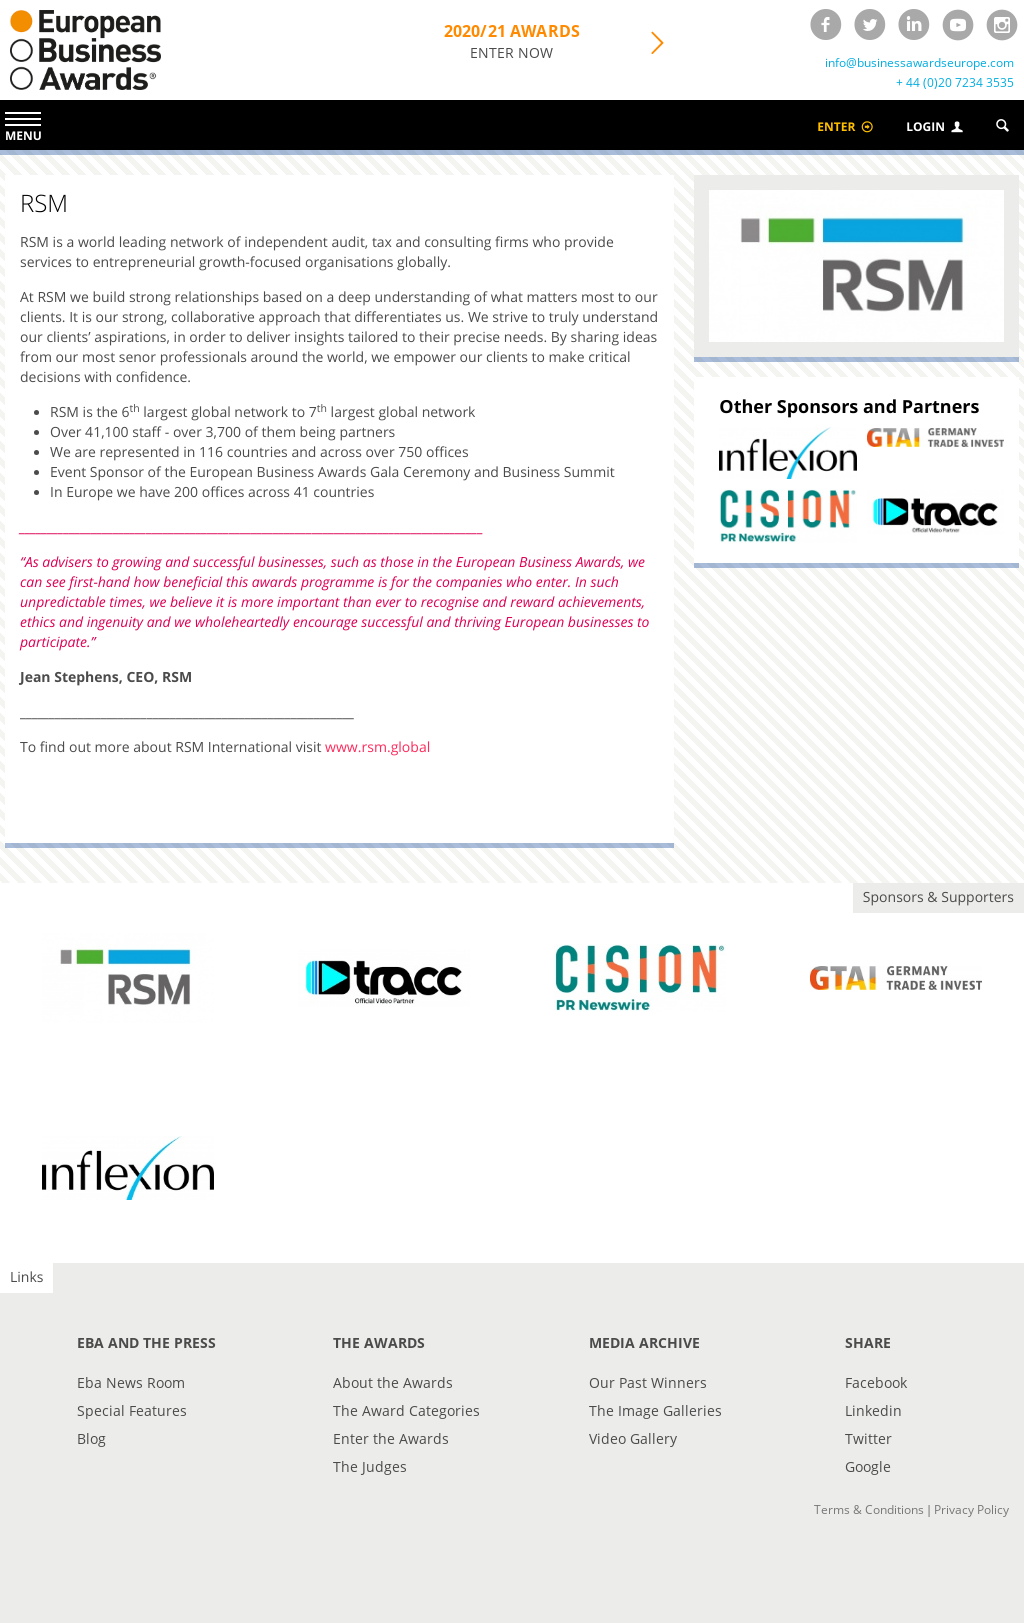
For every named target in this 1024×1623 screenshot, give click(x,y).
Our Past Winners (648, 1382)
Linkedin (873, 1410)
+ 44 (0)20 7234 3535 (955, 83)
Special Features (132, 1410)
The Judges (370, 1466)
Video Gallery (633, 1438)
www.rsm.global (377, 747)
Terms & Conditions (869, 1509)
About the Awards (393, 1382)
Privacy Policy (971, 1509)
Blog (91, 1438)
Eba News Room (131, 1382)
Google (868, 1466)
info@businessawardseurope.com (919, 63)
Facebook (876, 1382)
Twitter (868, 1438)
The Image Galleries (655, 1410)
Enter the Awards (391, 1438)
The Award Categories (406, 1410)
